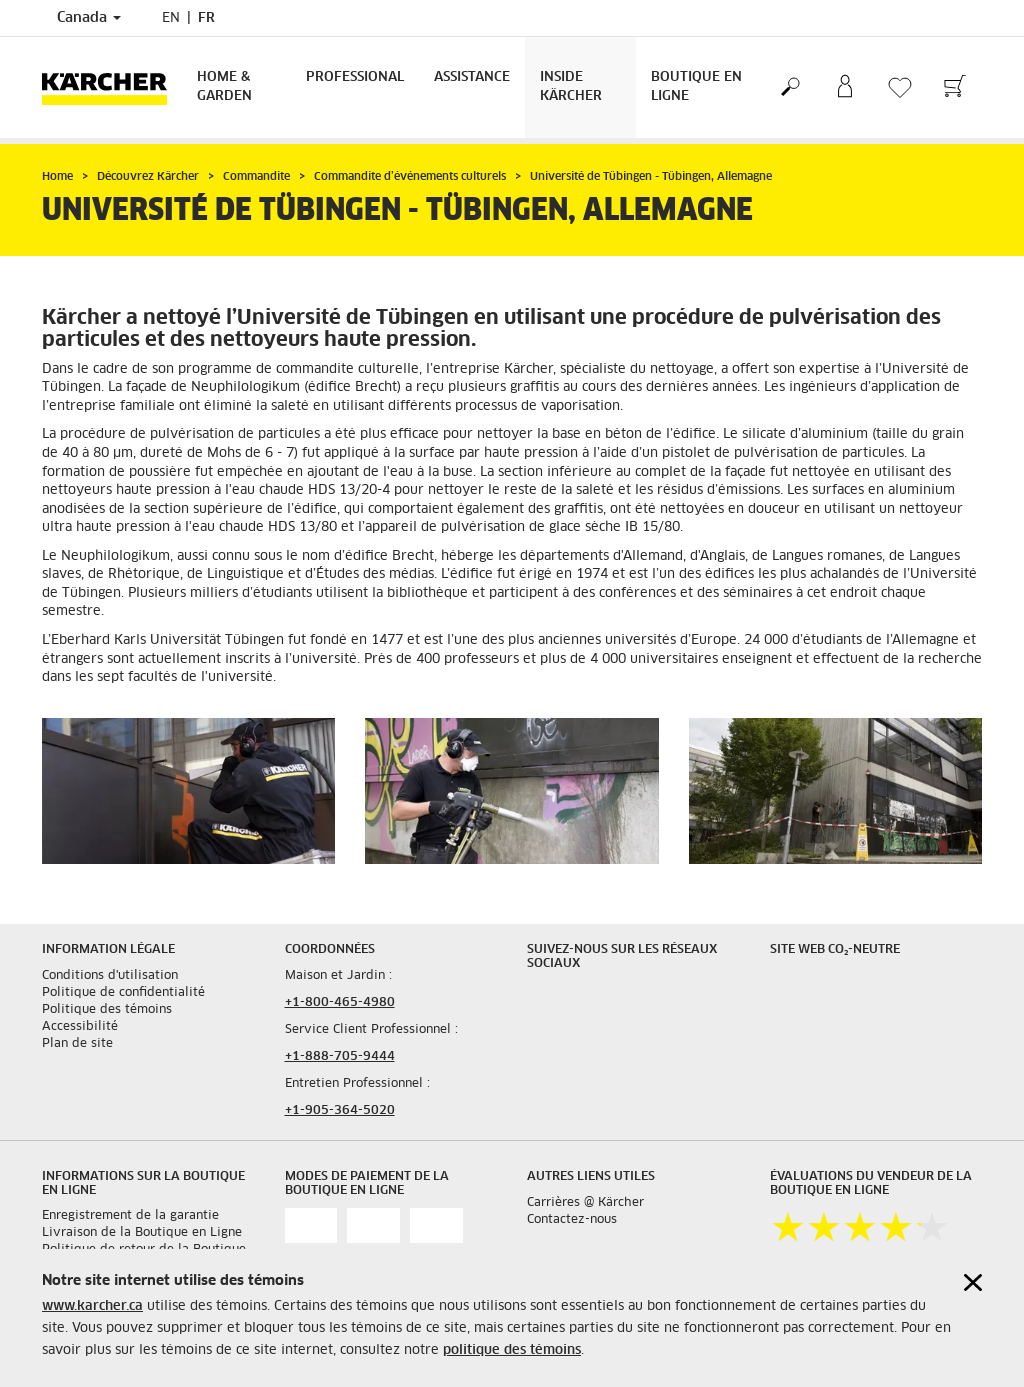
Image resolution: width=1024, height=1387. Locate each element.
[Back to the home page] (112, 87)
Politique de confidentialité (123, 993)
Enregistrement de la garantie (130, 1216)
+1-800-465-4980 (340, 1003)
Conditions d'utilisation (110, 976)
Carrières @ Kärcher (585, 1203)
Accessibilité (80, 1027)
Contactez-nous (572, 1220)
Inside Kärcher (571, 87)
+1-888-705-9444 (340, 1057)
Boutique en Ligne (696, 87)
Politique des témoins (107, 1010)
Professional (355, 77)
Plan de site (77, 1044)
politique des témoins (512, 1350)
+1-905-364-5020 (340, 1111)
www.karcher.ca (92, 1306)
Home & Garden (224, 87)
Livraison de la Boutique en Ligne (142, 1233)
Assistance (472, 77)
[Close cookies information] (973, 1282)
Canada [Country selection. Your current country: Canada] (89, 18)
